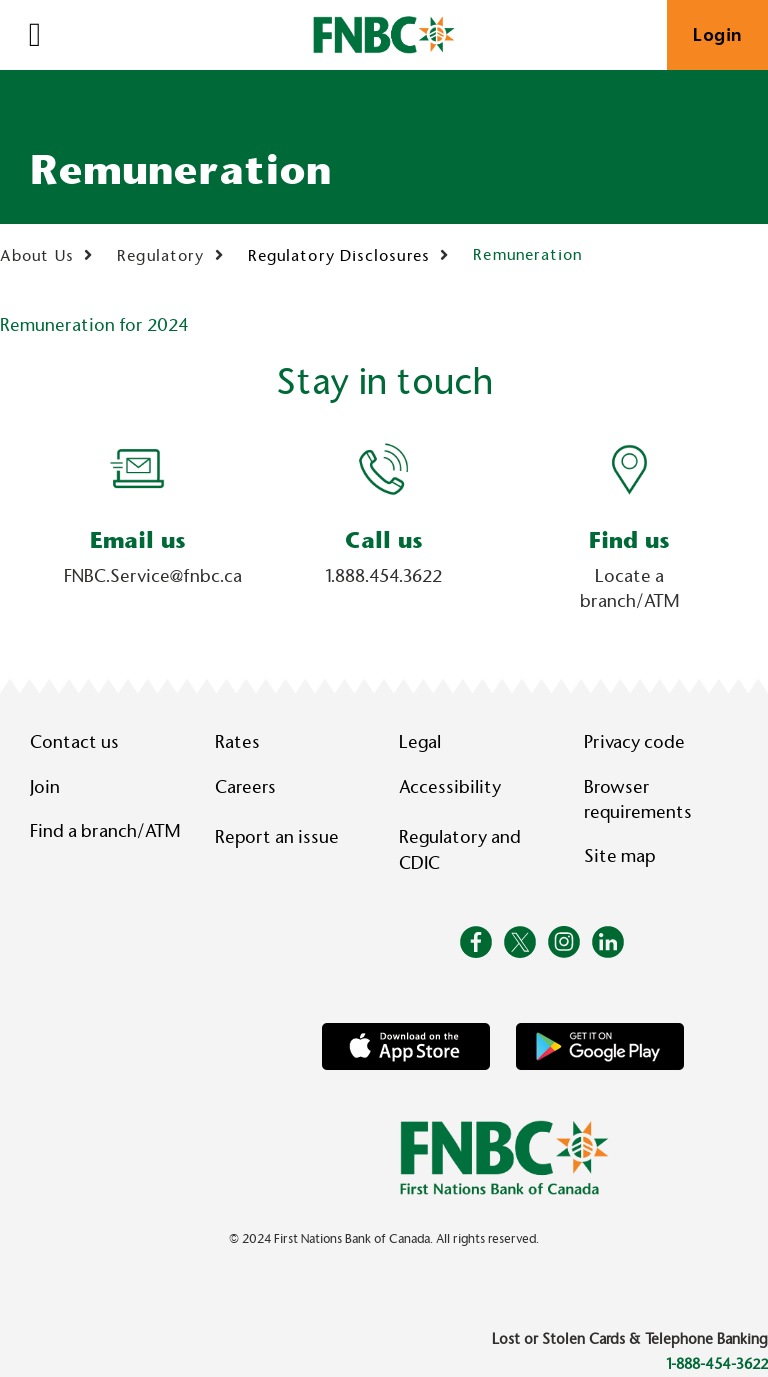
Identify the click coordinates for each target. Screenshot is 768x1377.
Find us (629, 540)
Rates (237, 742)
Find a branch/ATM (105, 831)
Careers (245, 787)
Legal (420, 742)
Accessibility (450, 787)
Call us (384, 540)
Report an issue (277, 837)
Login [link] (717, 35)
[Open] (35, 35)
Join (45, 787)
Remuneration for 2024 (94, 325)
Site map (619, 856)
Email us (138, 540)
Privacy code (634, 742)
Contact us (74, 742)
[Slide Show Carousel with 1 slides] (384, 531)
